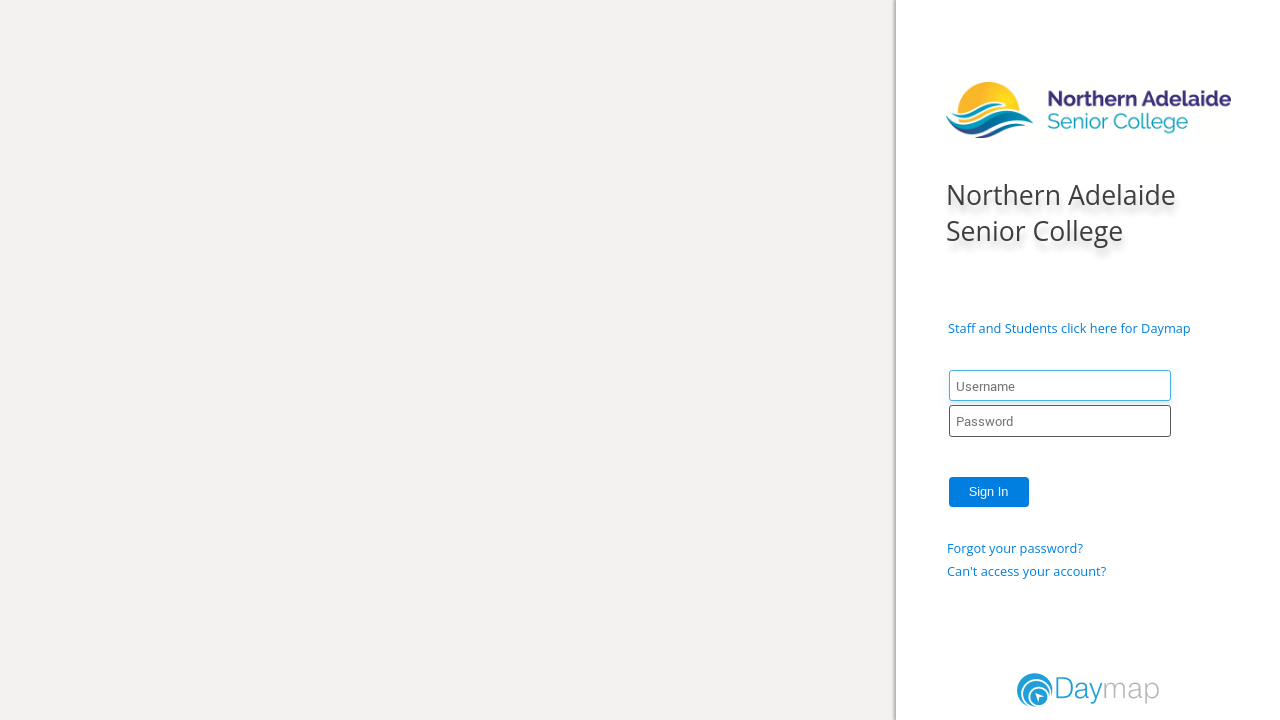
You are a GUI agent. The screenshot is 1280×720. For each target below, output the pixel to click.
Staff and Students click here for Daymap (1069, 328)
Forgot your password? (1015, 548)
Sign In (989, 491)
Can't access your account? (1026, 571)
